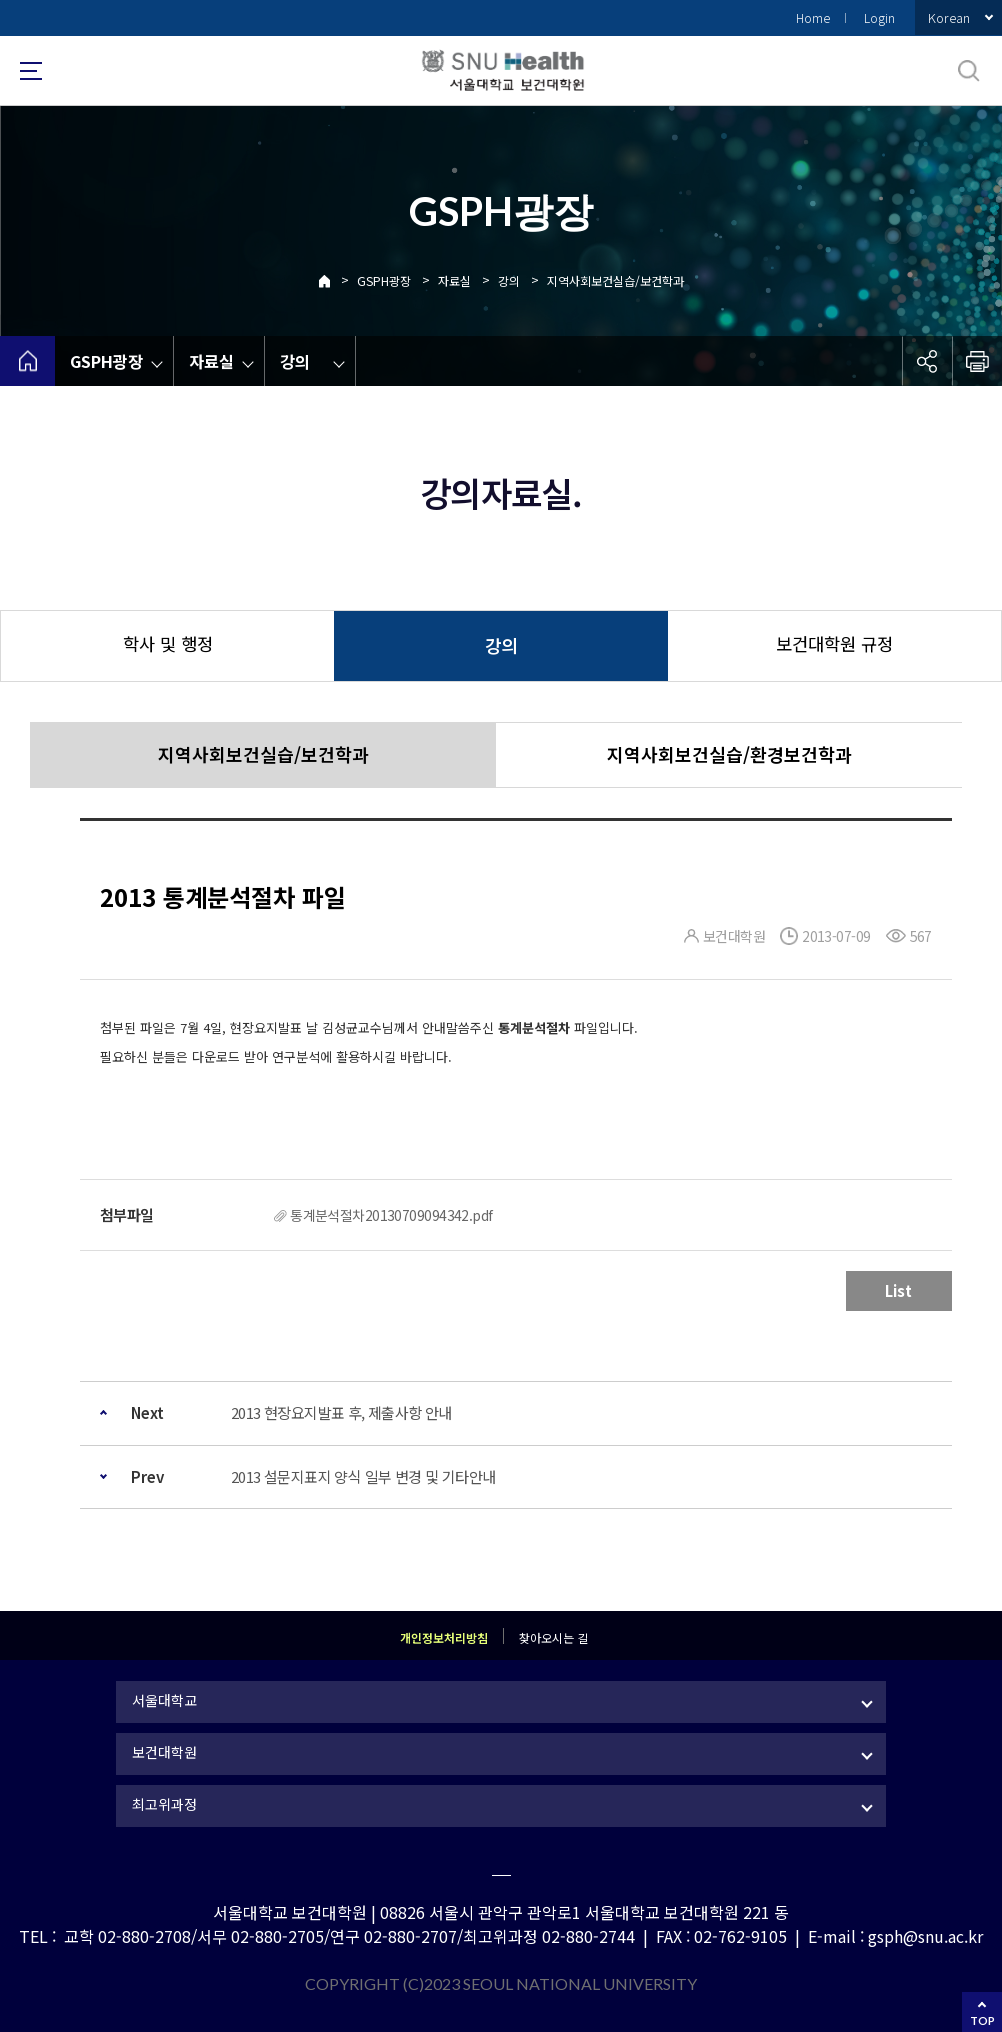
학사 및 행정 (168, 643)
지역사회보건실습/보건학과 (615, 280)
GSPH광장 (384, 280)
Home (813, 17)
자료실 (454, 280)
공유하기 (927, 361)
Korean (949, 17)
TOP (982, 2020)
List (898, 1290)
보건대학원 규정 (834, 643)
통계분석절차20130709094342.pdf (391, 1215)
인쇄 (977, 361)
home (27, 361)
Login (879, 17)
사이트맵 (31, 71)
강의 (509, 280)
